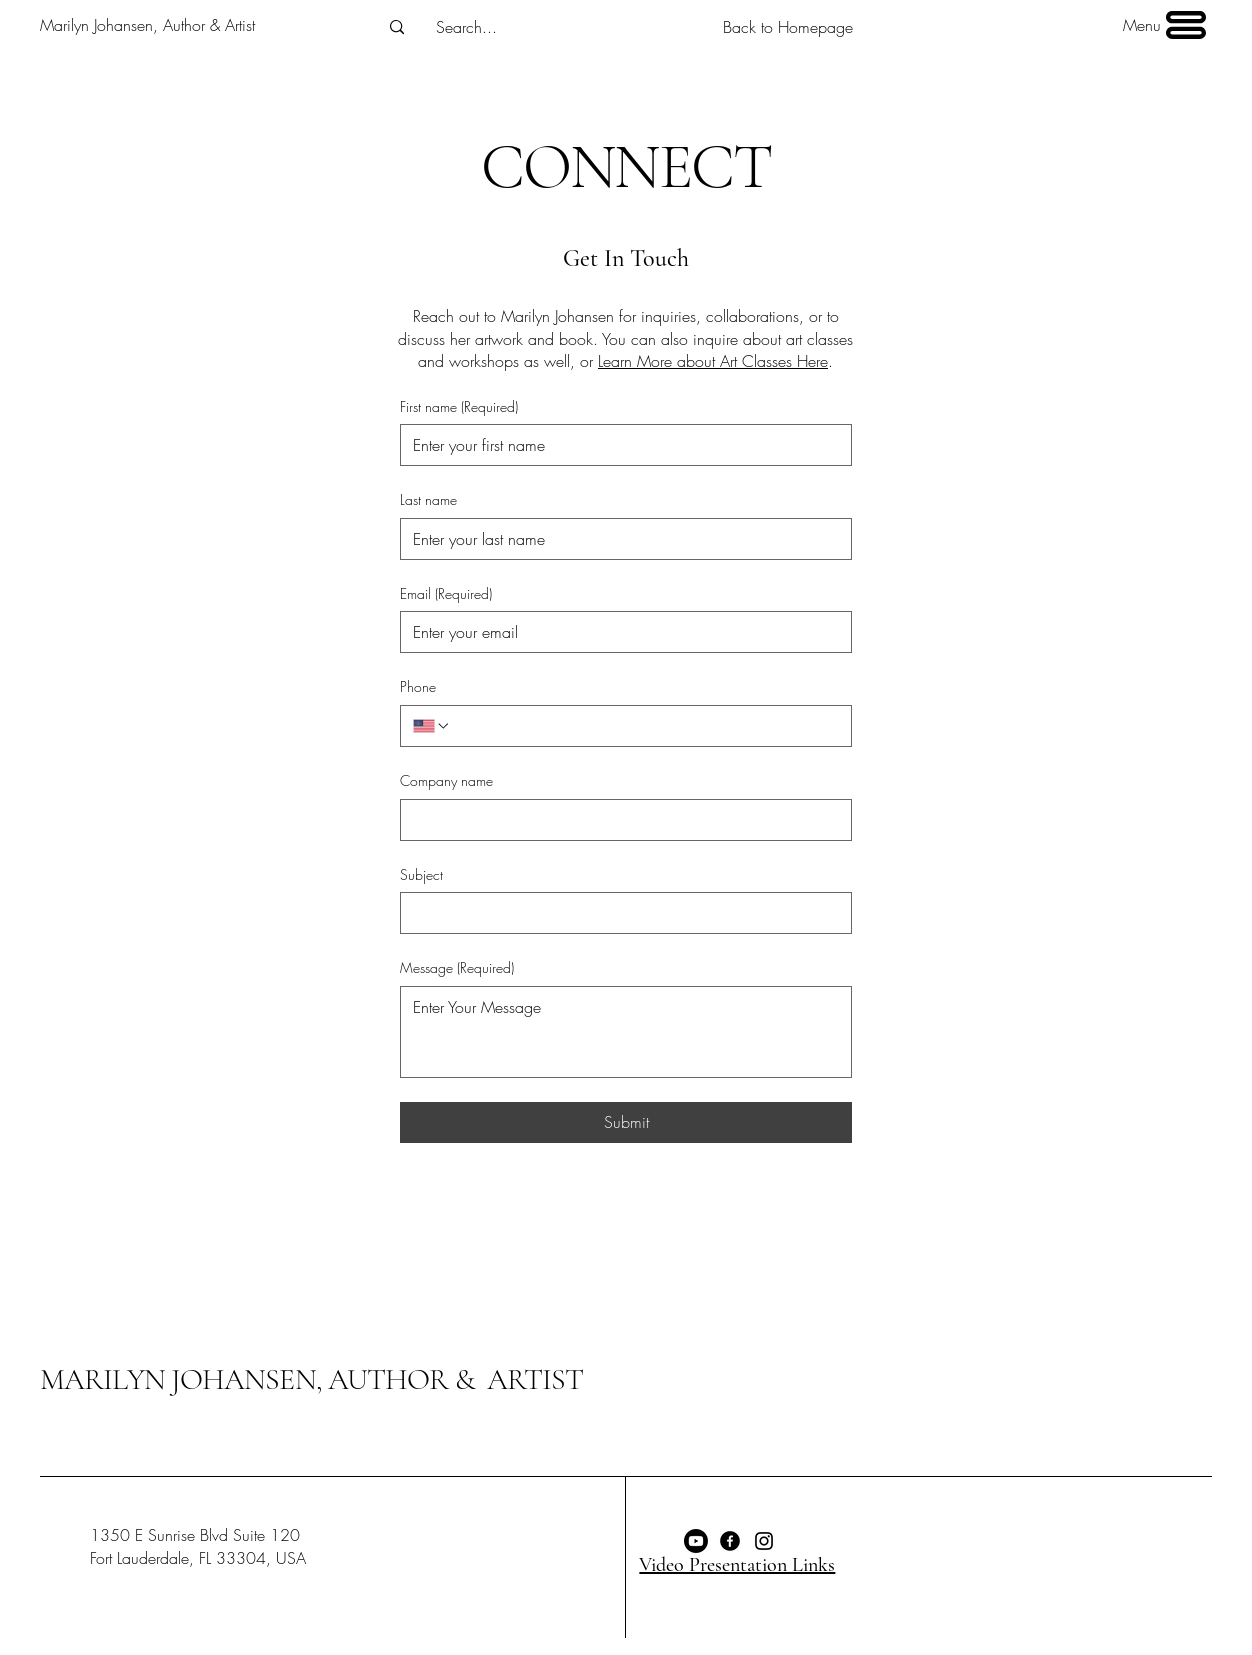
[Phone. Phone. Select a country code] (432, 726)
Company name (446, 780)
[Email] (620, 632)
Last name (428, 499)
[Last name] (620, 539)
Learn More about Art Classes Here (713, 361)
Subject (421, 874)
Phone (418, 686)
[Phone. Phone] (645, 726)
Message (457, 968)
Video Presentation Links (737, 1565)
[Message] (626, 1032)
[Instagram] (764, 1541)
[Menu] (1162, 25)
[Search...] (467, 27)
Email (446, 594)
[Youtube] (696, 1541)
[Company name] (620, 820)
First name (459, 407)
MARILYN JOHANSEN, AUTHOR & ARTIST (311, 1379)
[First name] (620, 445)
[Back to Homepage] (788, 27)
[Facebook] (730, 1541)
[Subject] (620, 913)
